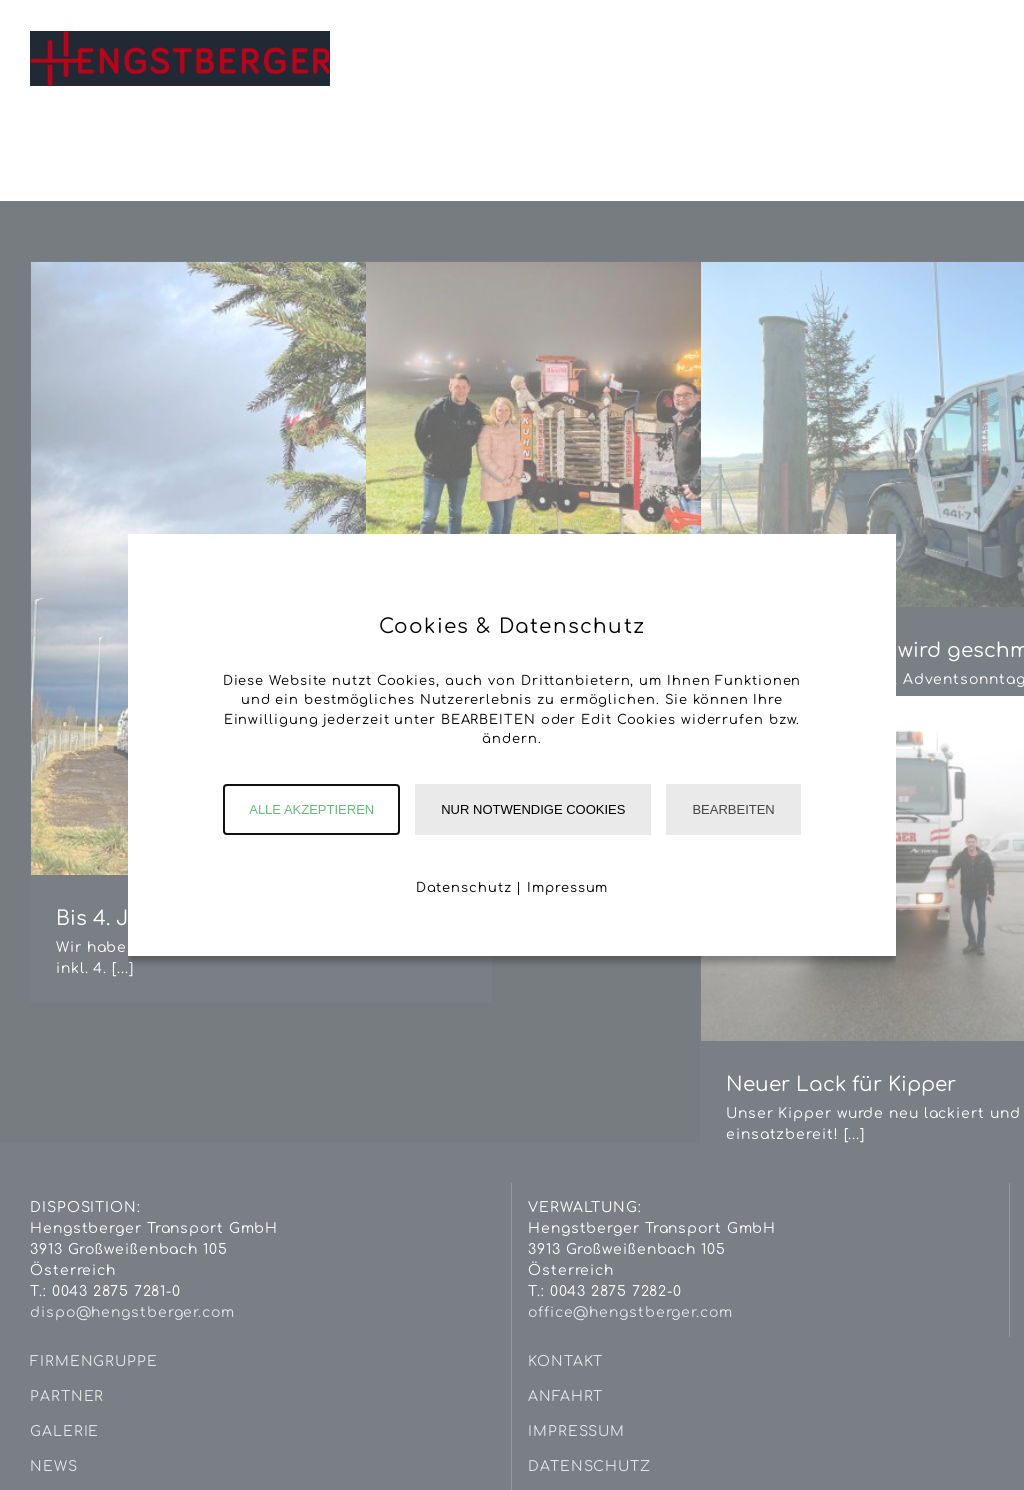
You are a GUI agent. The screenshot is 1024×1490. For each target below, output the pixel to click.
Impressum (567, 888)
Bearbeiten (733, 809)
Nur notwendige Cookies (533, 809)
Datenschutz (464, 888)
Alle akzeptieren (311, 809)
